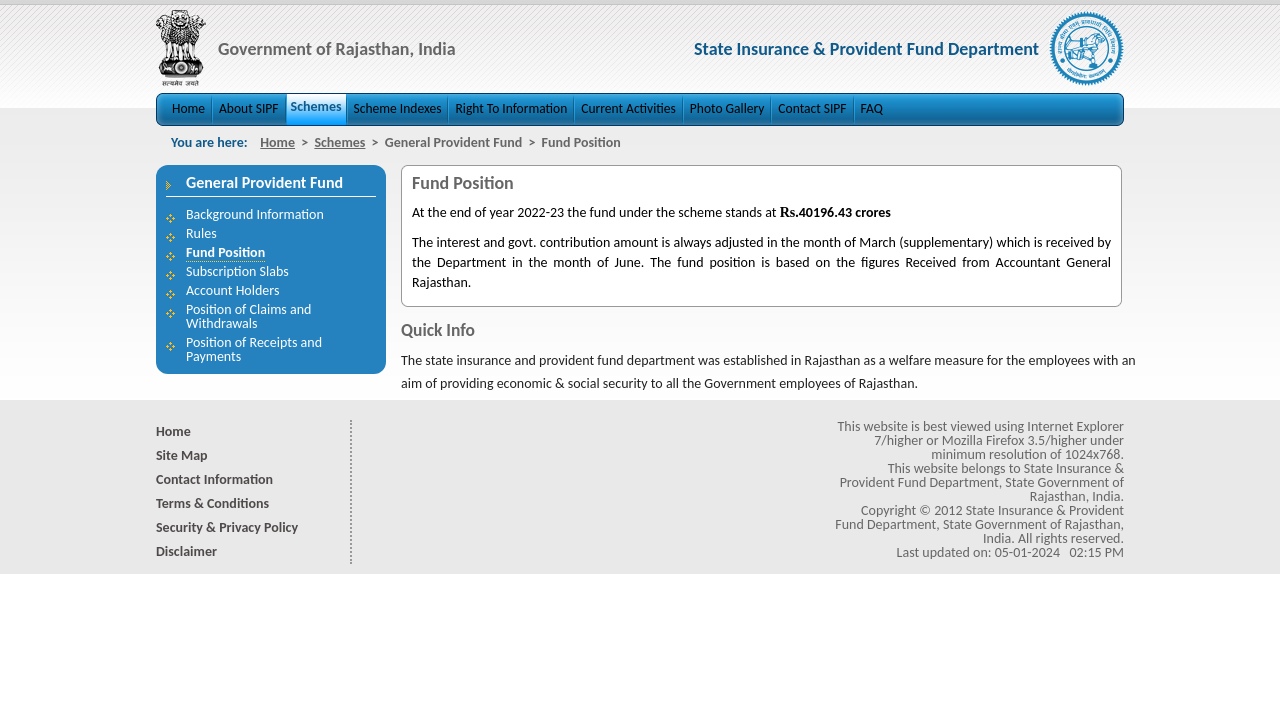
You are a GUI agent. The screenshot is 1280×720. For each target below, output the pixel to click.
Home (188, 108)
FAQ (872, 108)
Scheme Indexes (398, 108)
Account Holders (232, 290)
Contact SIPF (812, 108)
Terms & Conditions (212, 503)
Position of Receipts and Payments (254, 349)
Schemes (316, 106)
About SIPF (248, 108)
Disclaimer (186, 551)
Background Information (255, 214)
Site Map (182, 455)
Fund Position (225, 252)
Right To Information (511, 108)
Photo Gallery (727, 108)
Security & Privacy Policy (227, 527)
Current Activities (628, 108)
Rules (201, 233)
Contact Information (214, 479)
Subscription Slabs (237, 271)
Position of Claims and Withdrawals (248, 316)
